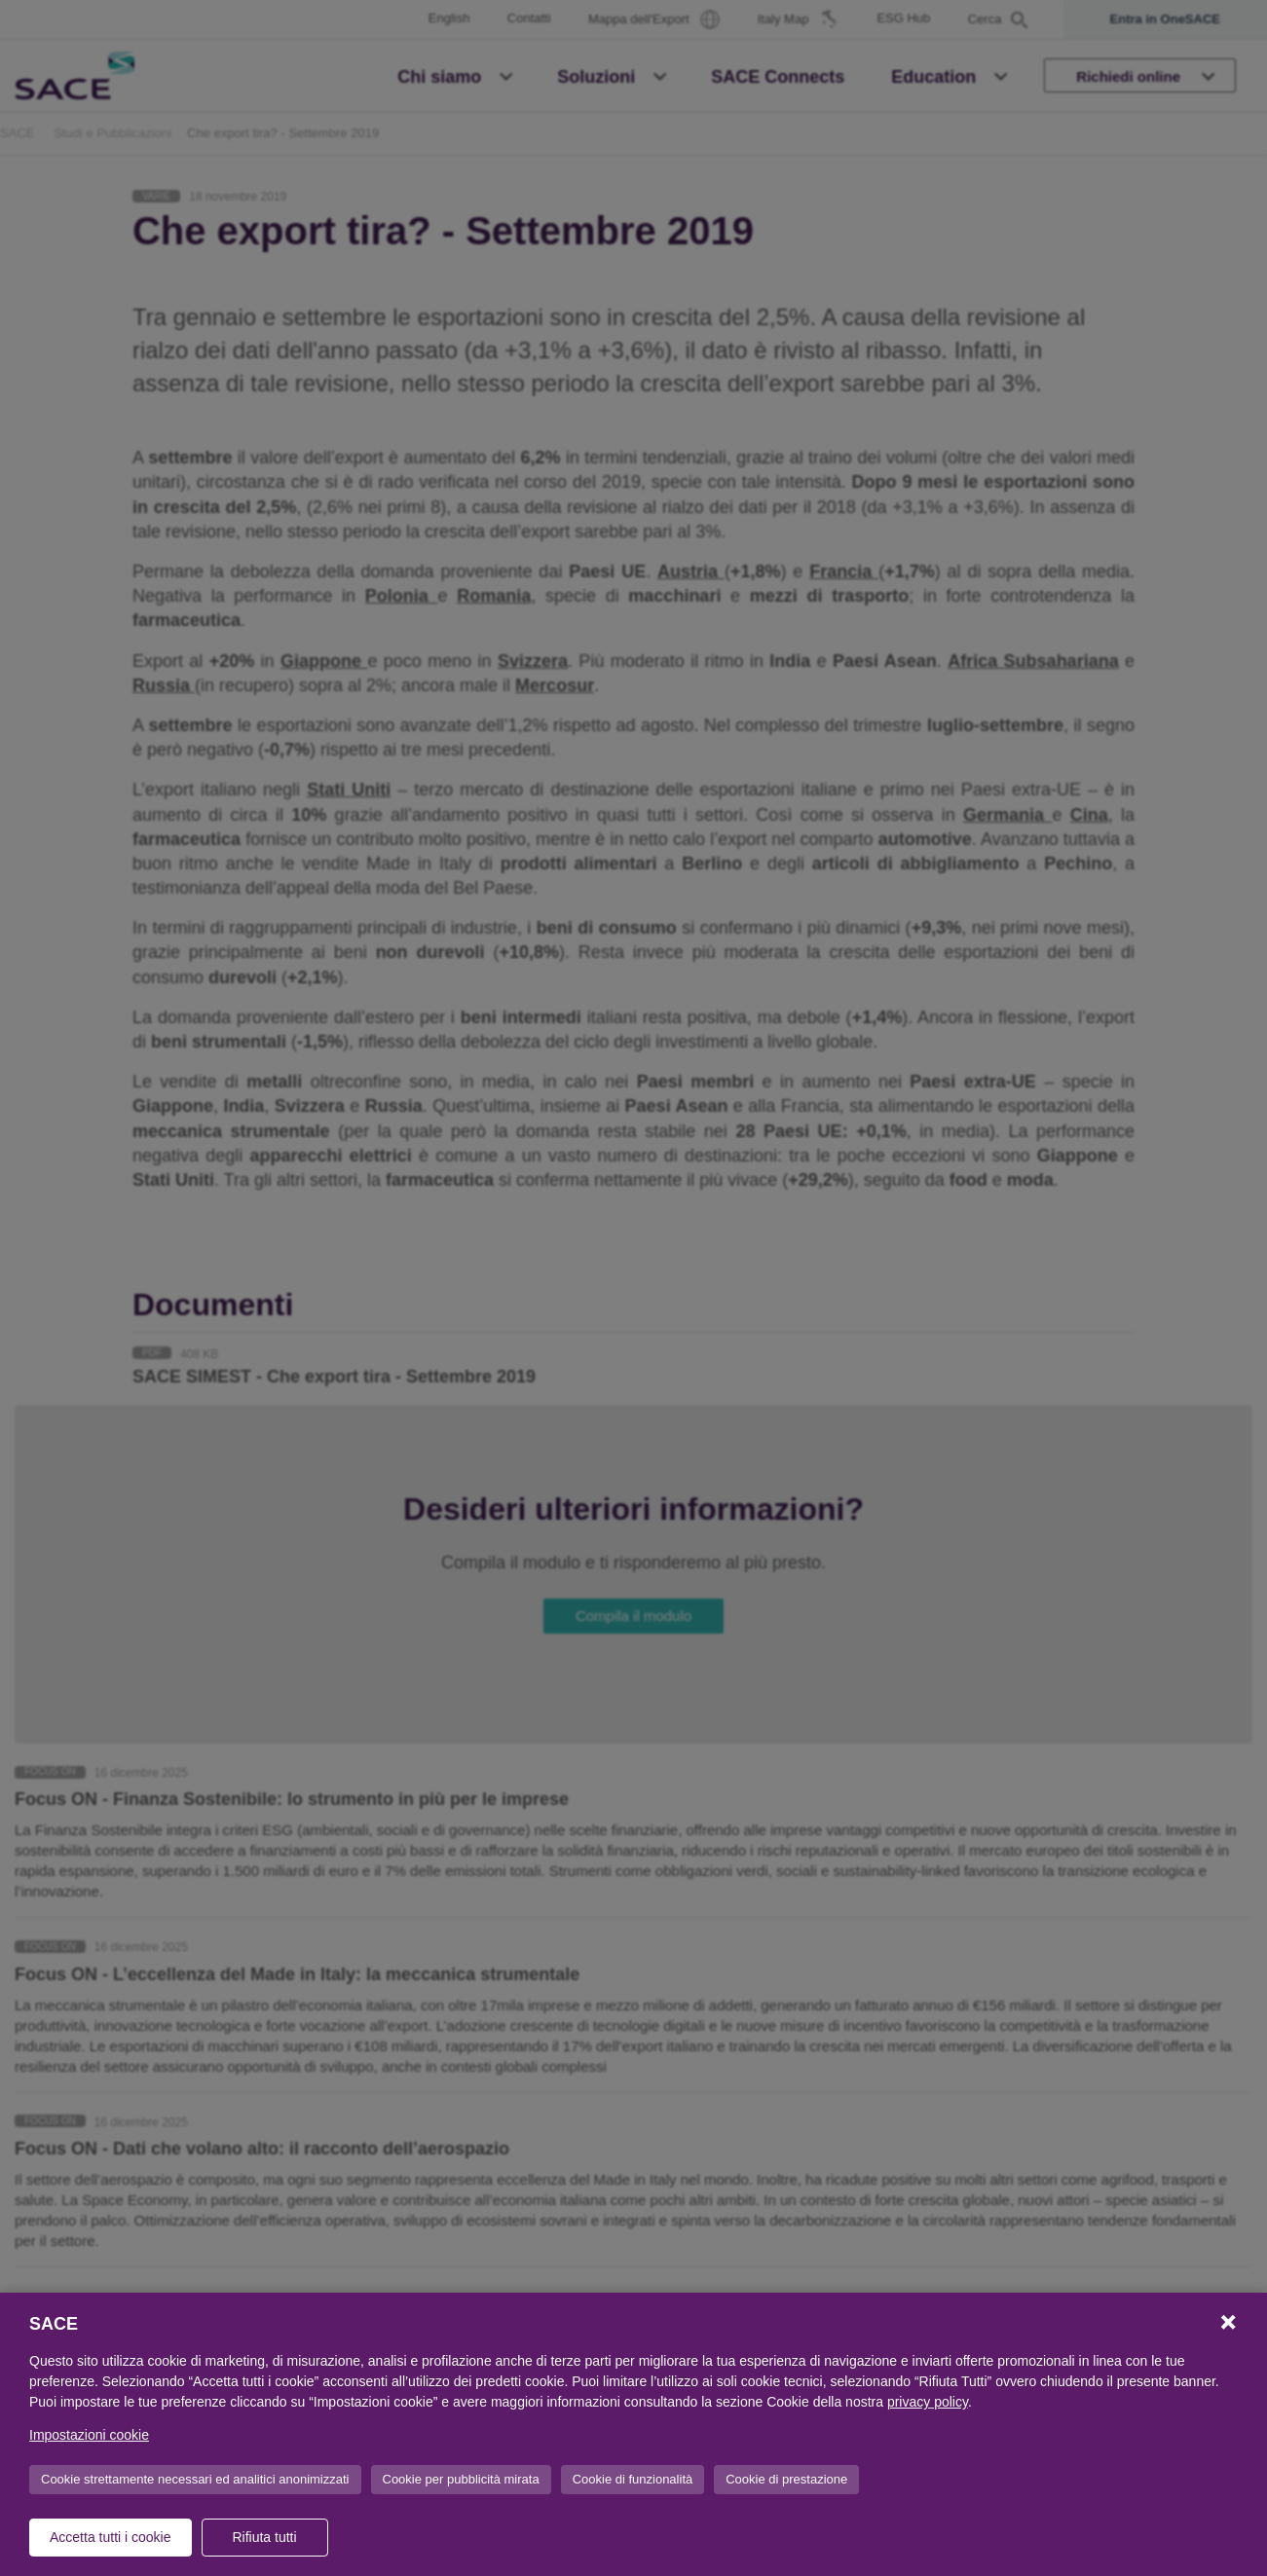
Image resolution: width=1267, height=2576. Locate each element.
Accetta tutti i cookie (110, 2537)
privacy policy (927, 2402)
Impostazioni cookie (89, 2435)
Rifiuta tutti (264, 2537)
